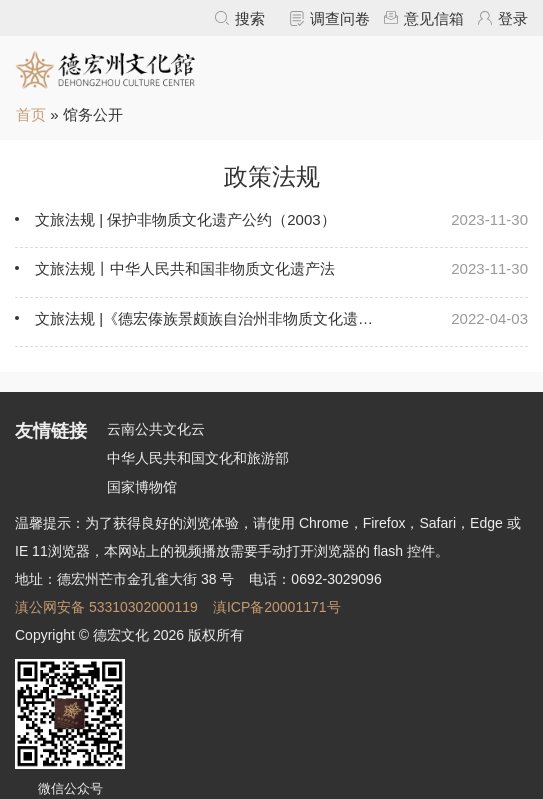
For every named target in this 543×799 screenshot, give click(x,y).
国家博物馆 (142, 487)
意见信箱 (434, 18)
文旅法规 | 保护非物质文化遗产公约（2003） (185, 219)
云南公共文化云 (156, 429)
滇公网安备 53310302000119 (106, 607)
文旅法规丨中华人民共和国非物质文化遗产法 (185, 268)
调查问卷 (340, 18)
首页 (31, 114)
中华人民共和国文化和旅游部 (198, 458)
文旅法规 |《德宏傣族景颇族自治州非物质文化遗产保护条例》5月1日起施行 (207, 318)
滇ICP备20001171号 (277, 607)
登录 (513, 18)
